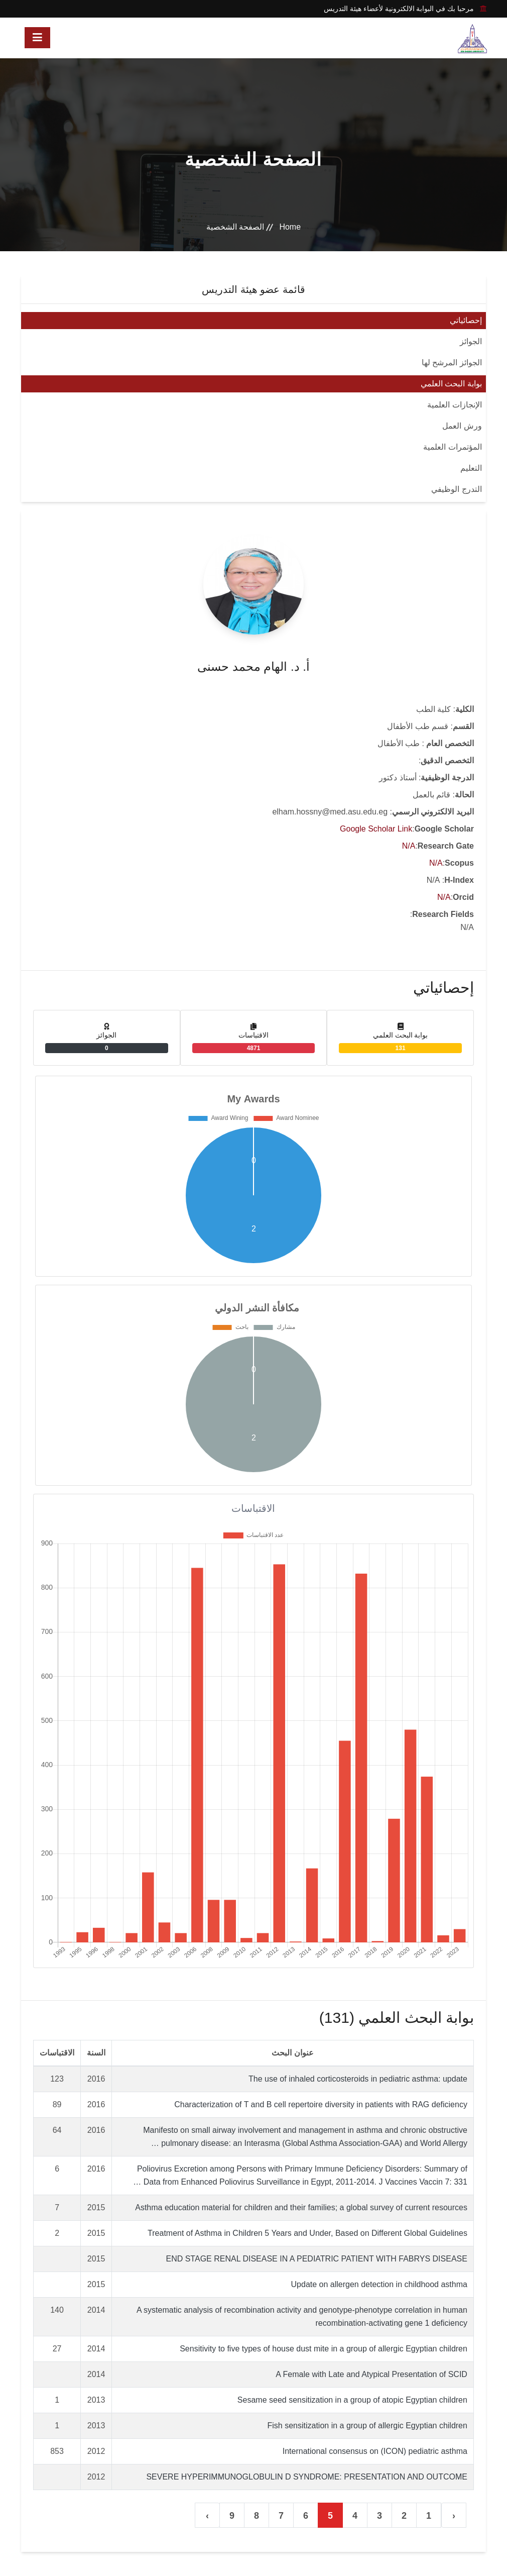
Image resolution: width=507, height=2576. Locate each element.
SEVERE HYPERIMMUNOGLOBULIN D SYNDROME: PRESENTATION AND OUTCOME (306, 2476)
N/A (409, 846)
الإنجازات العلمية (454, 404)
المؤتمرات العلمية (452, 447)
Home (290, 227)
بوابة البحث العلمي (451, 383)
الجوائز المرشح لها (452, 362)
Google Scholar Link (376, 829)
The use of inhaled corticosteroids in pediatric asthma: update (357, 2079)
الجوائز (471, 341)
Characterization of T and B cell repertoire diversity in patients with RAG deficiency (320, 2104)
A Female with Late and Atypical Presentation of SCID (371, 2374)
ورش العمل (461, 426)
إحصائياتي (466, 320)
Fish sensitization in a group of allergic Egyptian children (367, 2425)
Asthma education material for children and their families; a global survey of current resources (301, 2207)
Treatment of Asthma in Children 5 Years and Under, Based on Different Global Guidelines (307, 2233)
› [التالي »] (207, 2516)
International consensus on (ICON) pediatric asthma (375, 2451)
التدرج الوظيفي (456, 489)
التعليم (471, 468)
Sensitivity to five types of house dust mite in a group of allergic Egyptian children (323, 2348)
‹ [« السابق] (453, 2516)
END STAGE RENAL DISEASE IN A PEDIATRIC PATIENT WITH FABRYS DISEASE (316, 2258)
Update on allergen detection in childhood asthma (379, 2284)
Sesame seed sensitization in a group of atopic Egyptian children (352, 2400)
